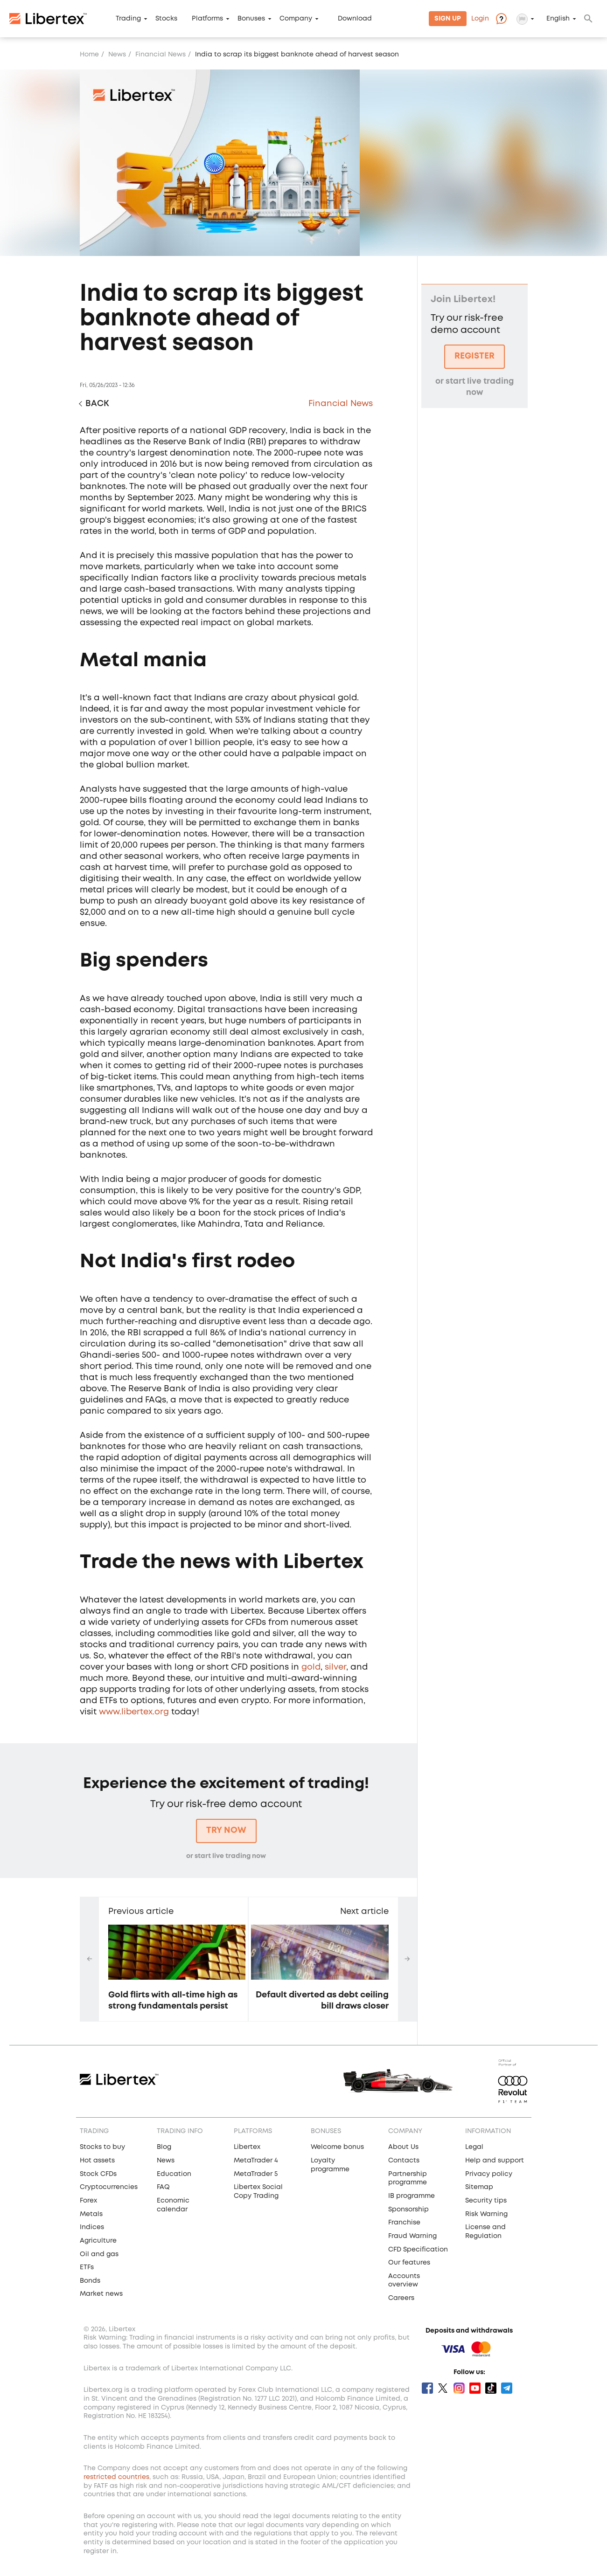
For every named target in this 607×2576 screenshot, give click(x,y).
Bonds (90, 2281)
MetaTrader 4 (256, 2160)
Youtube (475, 2388)
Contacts (403, 2160)
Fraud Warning (412, 2236)
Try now (226, 1830)
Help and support (494, 2160)
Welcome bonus (337, 2147)
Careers (401, 2298)
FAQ (163, 2187)
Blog (164, 2147)
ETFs (87, 2267)
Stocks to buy (102, 2147)
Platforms (207, 18)
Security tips (486, 2200)
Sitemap (479, 2187)
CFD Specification (418, 2249)
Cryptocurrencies (109, 2187)
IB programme (411, 2196)
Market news (101, 2294)
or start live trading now (226, 1856)
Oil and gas (99, 2254)
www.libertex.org (134, 1712)
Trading (128, 18)
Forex (88, 2200)
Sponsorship (408, 2209)
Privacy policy (488, 2174)
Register (474, 356)
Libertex (247, 2147)
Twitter (443, 2388)
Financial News (160, 54)
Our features (409, 2262)
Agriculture (98, 2241)
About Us (403, 2147)
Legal (474, 2147)
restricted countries (116, 2477)
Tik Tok (490, 2388)
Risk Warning (486, 2214)
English (558, 18)
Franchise (404, 2222)
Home (89, 54)
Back (97, 403)
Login (480, 18)
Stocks (166, 18)
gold (311, 1667)
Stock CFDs (98, 2174)
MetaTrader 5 (256, 2174)
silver (335, 1667)
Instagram (459, 2388)
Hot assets (97, 2160)
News (117, 54)
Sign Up (447, 18)
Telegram (506, 2388)
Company (295, 18)
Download (355, 18)
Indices (92, 2227)
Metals (91, 2214)
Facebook (427, 2388)
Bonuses (251, 18)
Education (174, 2174)
